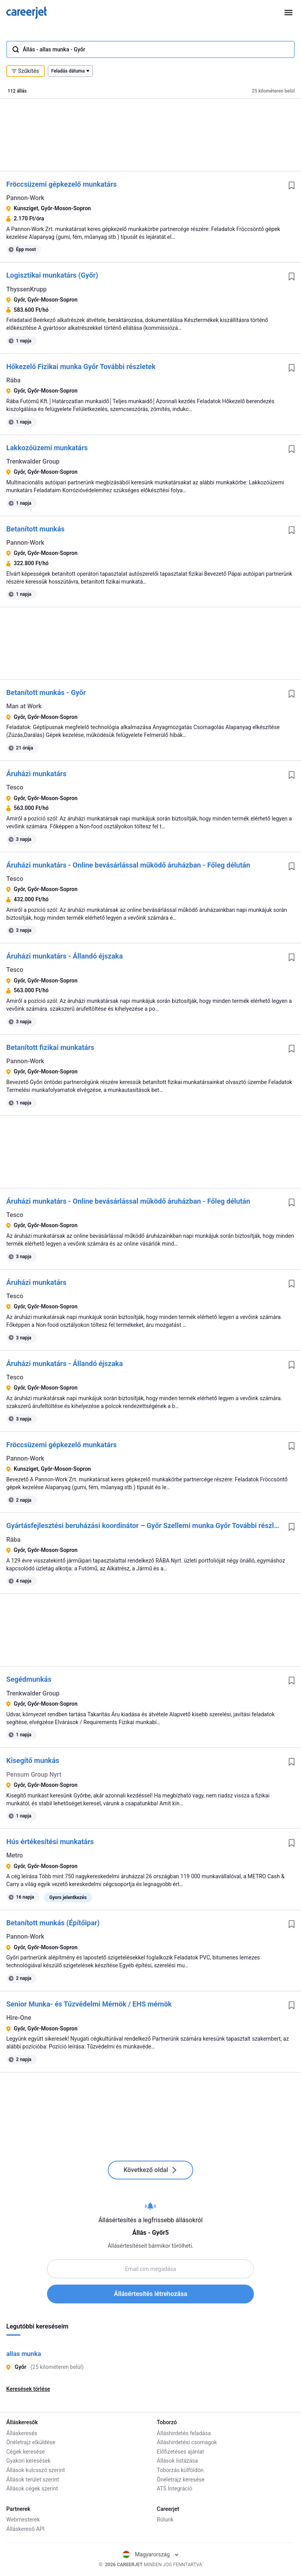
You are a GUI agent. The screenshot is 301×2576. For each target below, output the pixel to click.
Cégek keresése (25, 2452)
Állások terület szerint (32, 2479)
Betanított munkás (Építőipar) (53, 1923)
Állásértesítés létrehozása (150, 2294)
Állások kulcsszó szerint (35, 2470)
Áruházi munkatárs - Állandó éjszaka (64, 956)
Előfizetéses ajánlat (180, 2452)
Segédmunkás (28, 1679)
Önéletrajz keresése (181, 2479)
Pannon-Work (25, 198)
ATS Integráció (174, 2488)
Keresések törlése (28, 2389)
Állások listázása (177, 2461)
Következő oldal (150, 2170)
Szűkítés (25, 71)
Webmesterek (23, 2519)
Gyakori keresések (28, 2461)
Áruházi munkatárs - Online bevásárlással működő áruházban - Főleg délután (128, 865)
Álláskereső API (25, 2529)
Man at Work (24, 706)
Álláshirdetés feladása (184, 2433)
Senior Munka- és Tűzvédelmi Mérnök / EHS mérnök (89, 2004)
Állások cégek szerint (32, 2488)
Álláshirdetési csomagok (187, 2442)
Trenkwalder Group (33, 461)
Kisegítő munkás (32, 1760)
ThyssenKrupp (26, 289)
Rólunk (165, 2519)
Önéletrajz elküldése (30, 2442)
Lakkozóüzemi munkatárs (47, 448)
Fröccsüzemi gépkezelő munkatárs (61, 184)
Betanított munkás (35, 529)
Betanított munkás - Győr (46, 692)
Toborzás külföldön (180, 2470)
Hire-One (18, 2017)
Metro (14, 1855)
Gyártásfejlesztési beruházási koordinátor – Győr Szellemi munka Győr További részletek (144, 1525)
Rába (13, 380)
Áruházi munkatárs (36, 774)
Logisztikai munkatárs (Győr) (52, 275)
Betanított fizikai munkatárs (50, 1047)
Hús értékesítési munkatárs (50, 1841)
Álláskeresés (21, 2433)
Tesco (14, 787)
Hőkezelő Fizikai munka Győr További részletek (81, 366)
